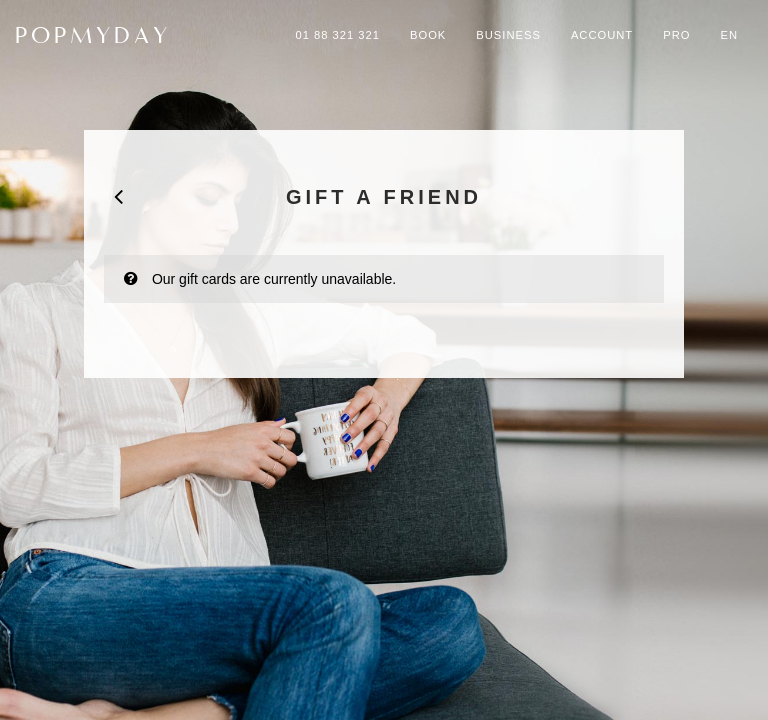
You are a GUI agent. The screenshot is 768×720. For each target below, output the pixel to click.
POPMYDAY (93, 35)
